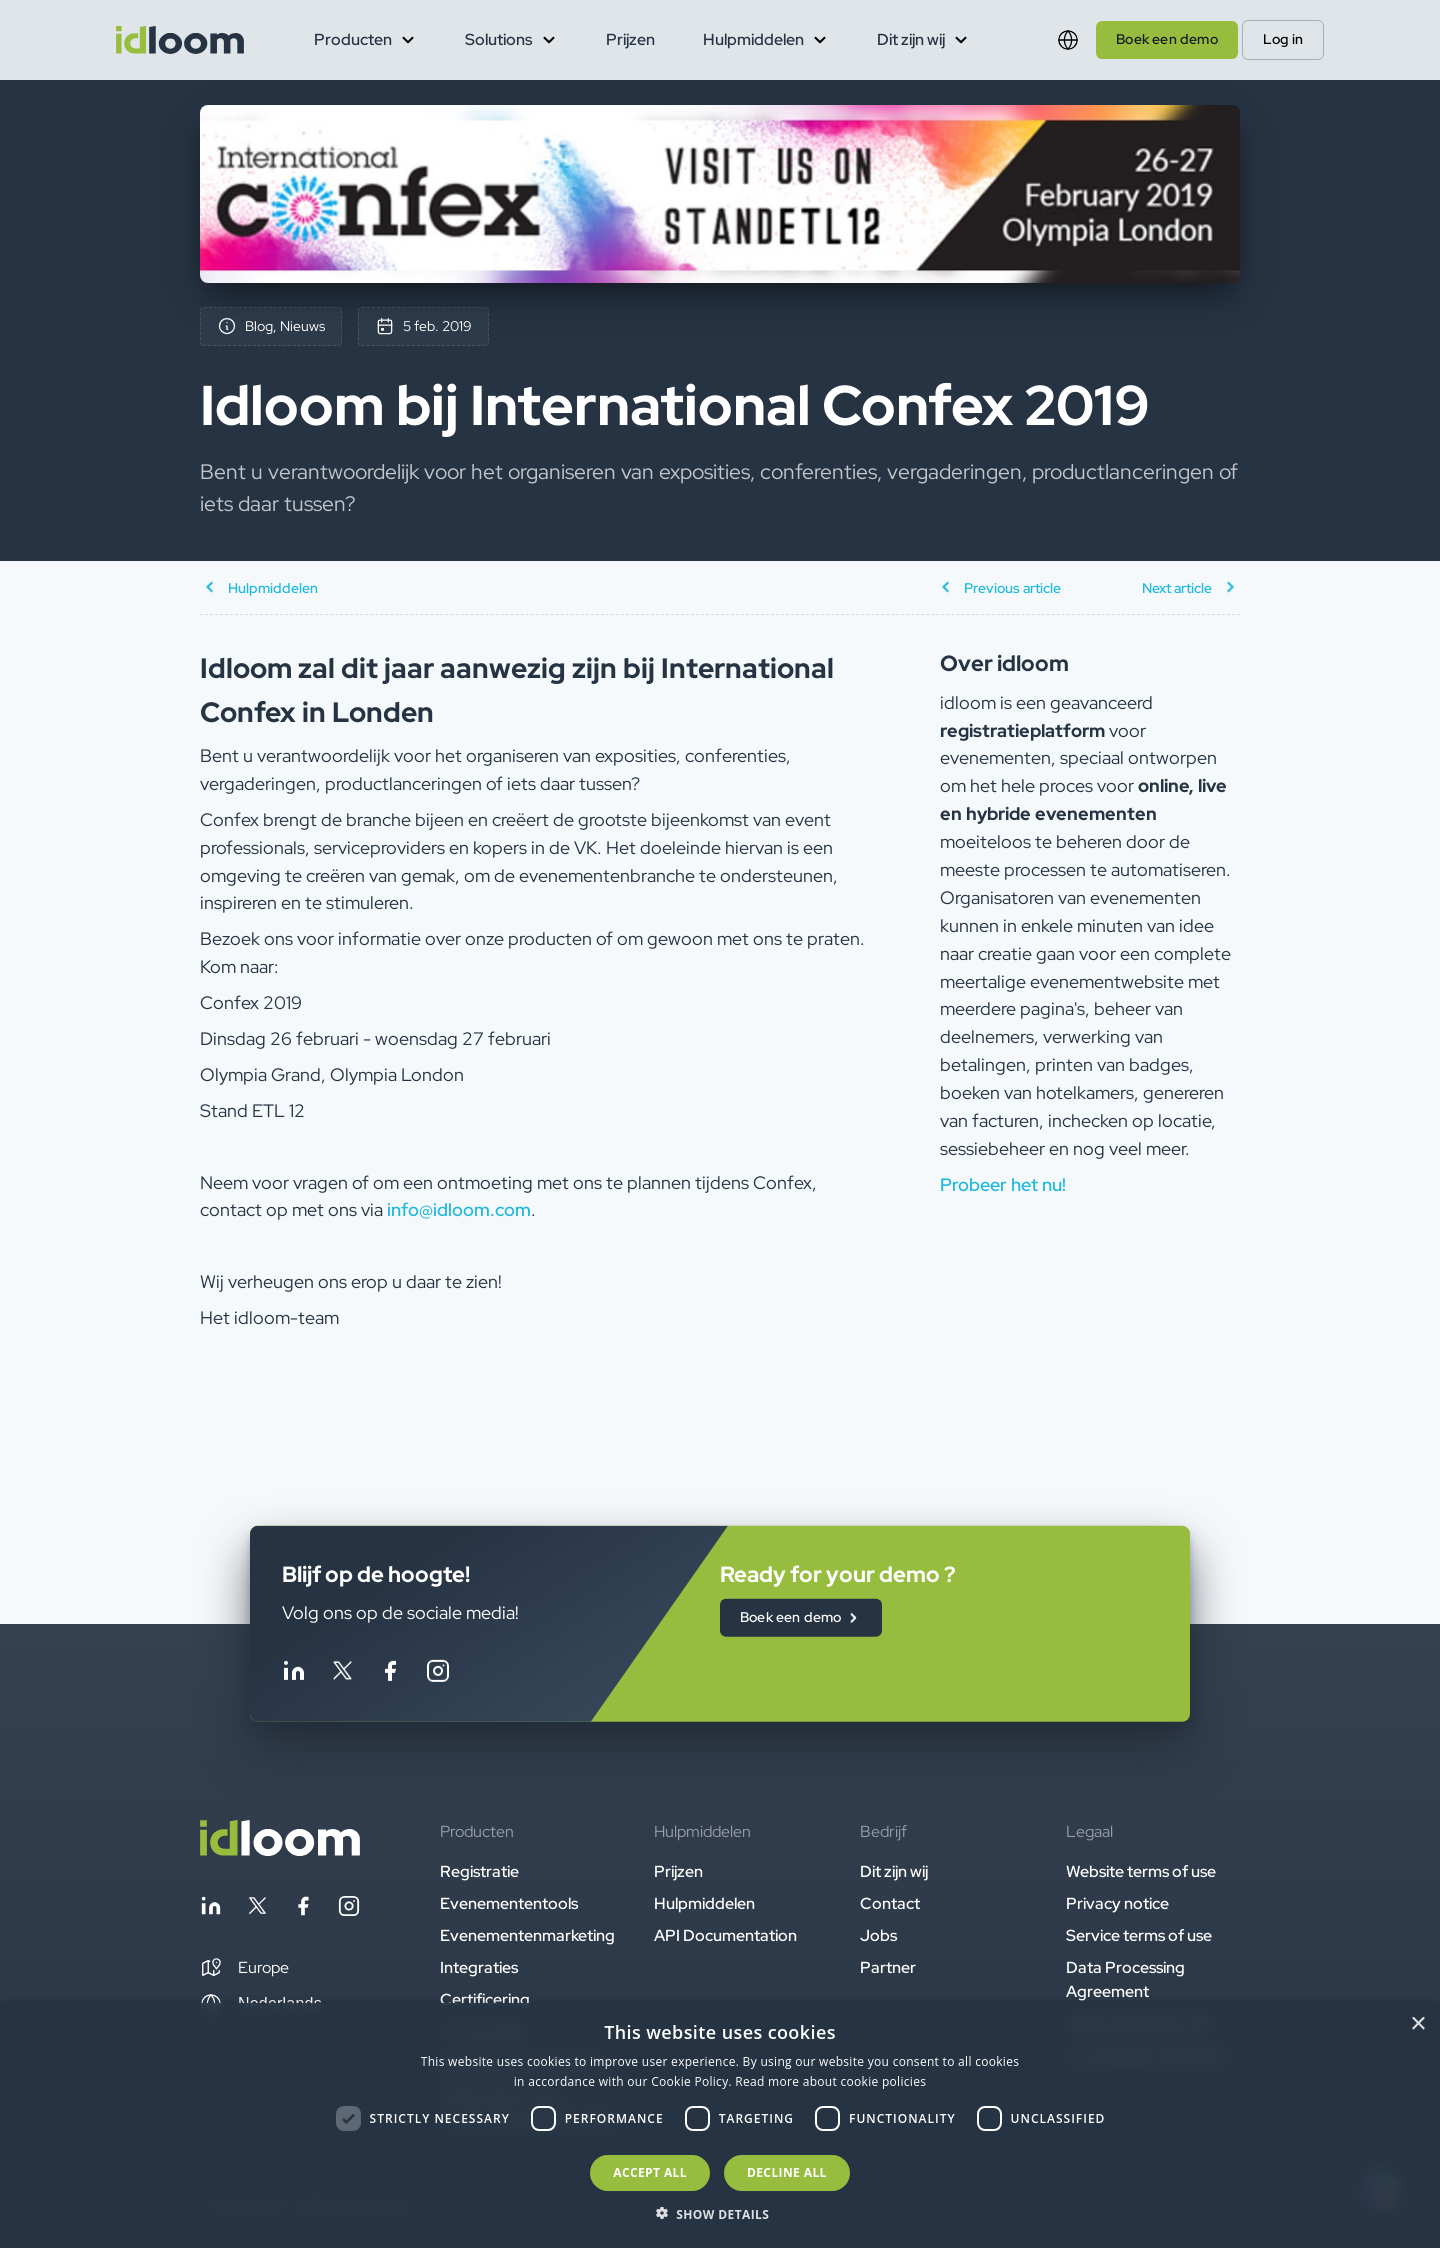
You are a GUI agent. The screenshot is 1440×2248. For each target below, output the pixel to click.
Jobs (878, 1935)
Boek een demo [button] (1167, 39)
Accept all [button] (650, 2172)
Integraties (479, 1967)
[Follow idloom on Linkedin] (294, 1674)
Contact (890, 1903)
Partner (888, 1967)
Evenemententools (509, 1903)
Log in (1283, 39)
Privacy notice (1117, 1903)
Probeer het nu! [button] (1003, 1184)
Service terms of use (1139, 1935)
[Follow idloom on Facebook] (390, 1674)
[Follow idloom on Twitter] (342, 1674)
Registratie (479, 1871)
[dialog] (720, 2125)
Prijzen (630, 39)
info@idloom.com (459, 1209)
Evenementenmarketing (527, 1935)
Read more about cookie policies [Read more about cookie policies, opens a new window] (830, 2081)
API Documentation (725, 1935)
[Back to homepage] (280, 1850)
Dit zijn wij (894, 1871)
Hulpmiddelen (704, 1903)
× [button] (1417, 2024)
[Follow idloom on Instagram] (438, 1674)
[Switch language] (1068, 40)
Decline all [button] (787, 2172)
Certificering (485, 1999)
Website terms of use (1141, 1871)
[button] (244, 1968)
